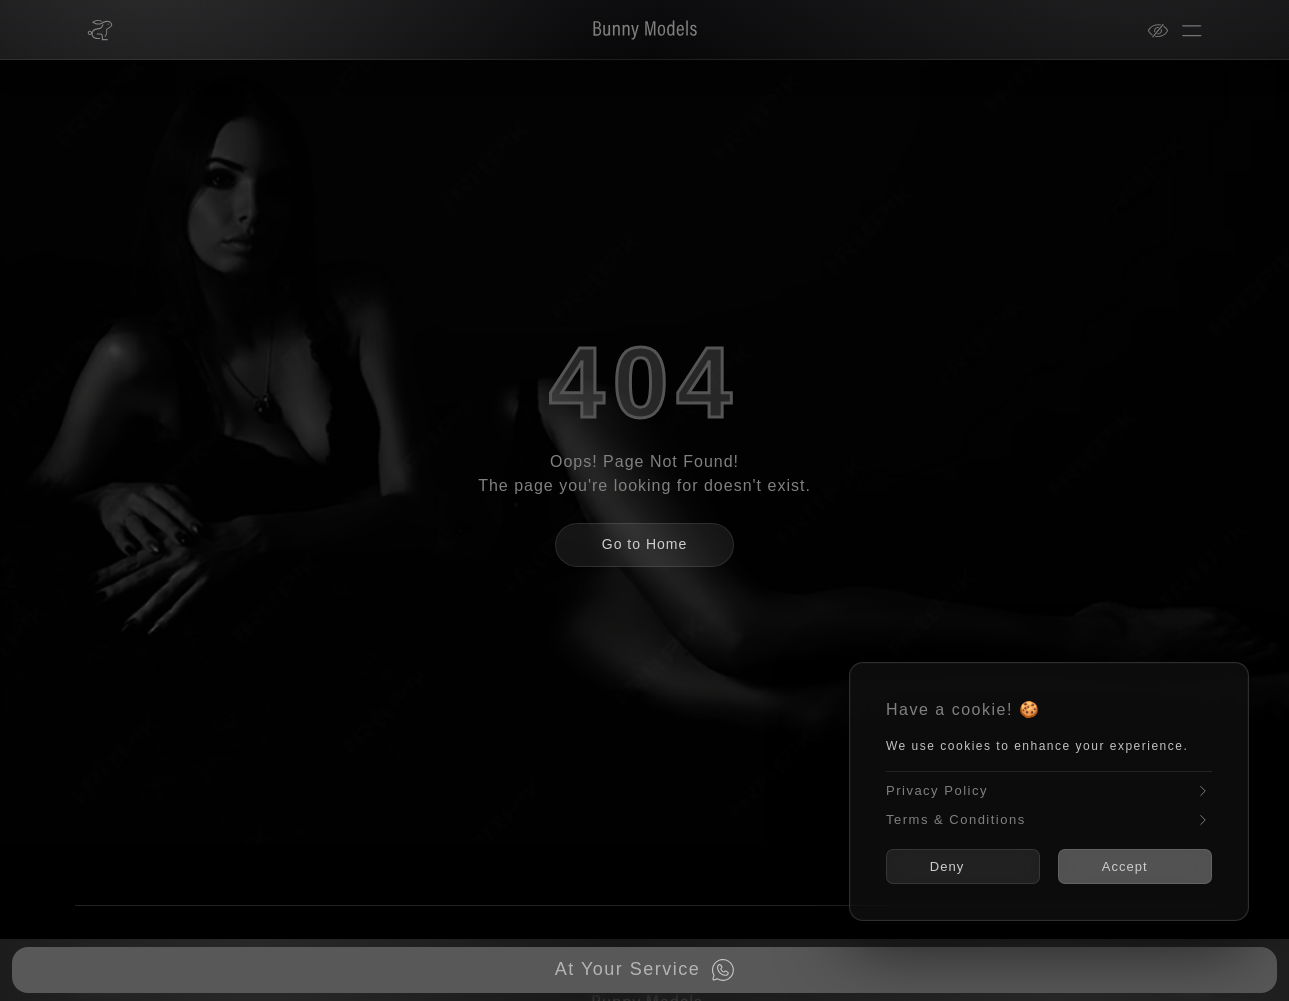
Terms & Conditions (1049, 819)
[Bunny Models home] (100, 30)
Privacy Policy (1049, 791)
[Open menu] (1192, 30)
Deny (954, 866)
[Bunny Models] (632, 30)
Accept (1132, 866)
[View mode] (1164, 30)
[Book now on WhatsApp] (644, 970)
